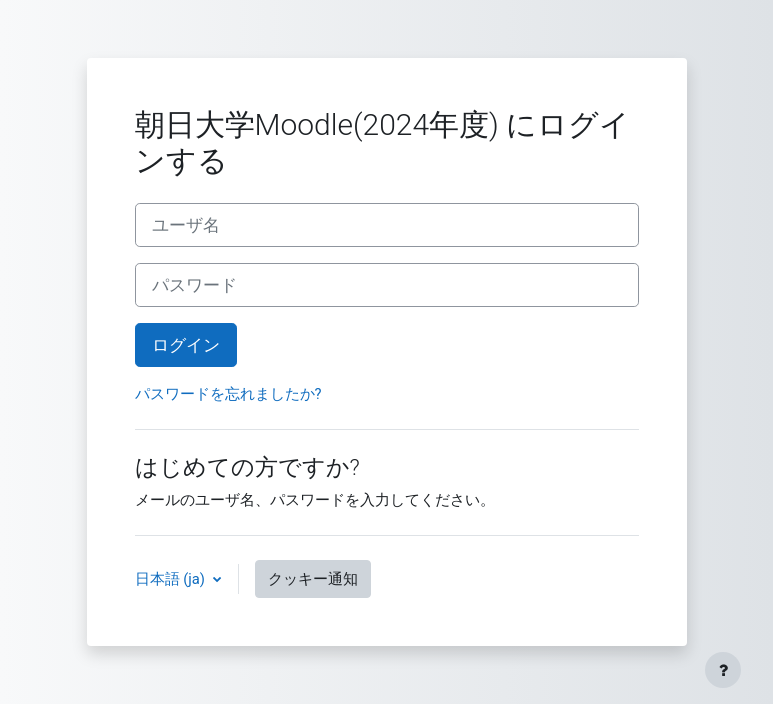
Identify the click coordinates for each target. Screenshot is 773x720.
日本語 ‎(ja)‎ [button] (172, 579)
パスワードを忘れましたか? (228, 394)
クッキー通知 (313, 579)
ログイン (186, 345)
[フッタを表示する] (723, 670)
